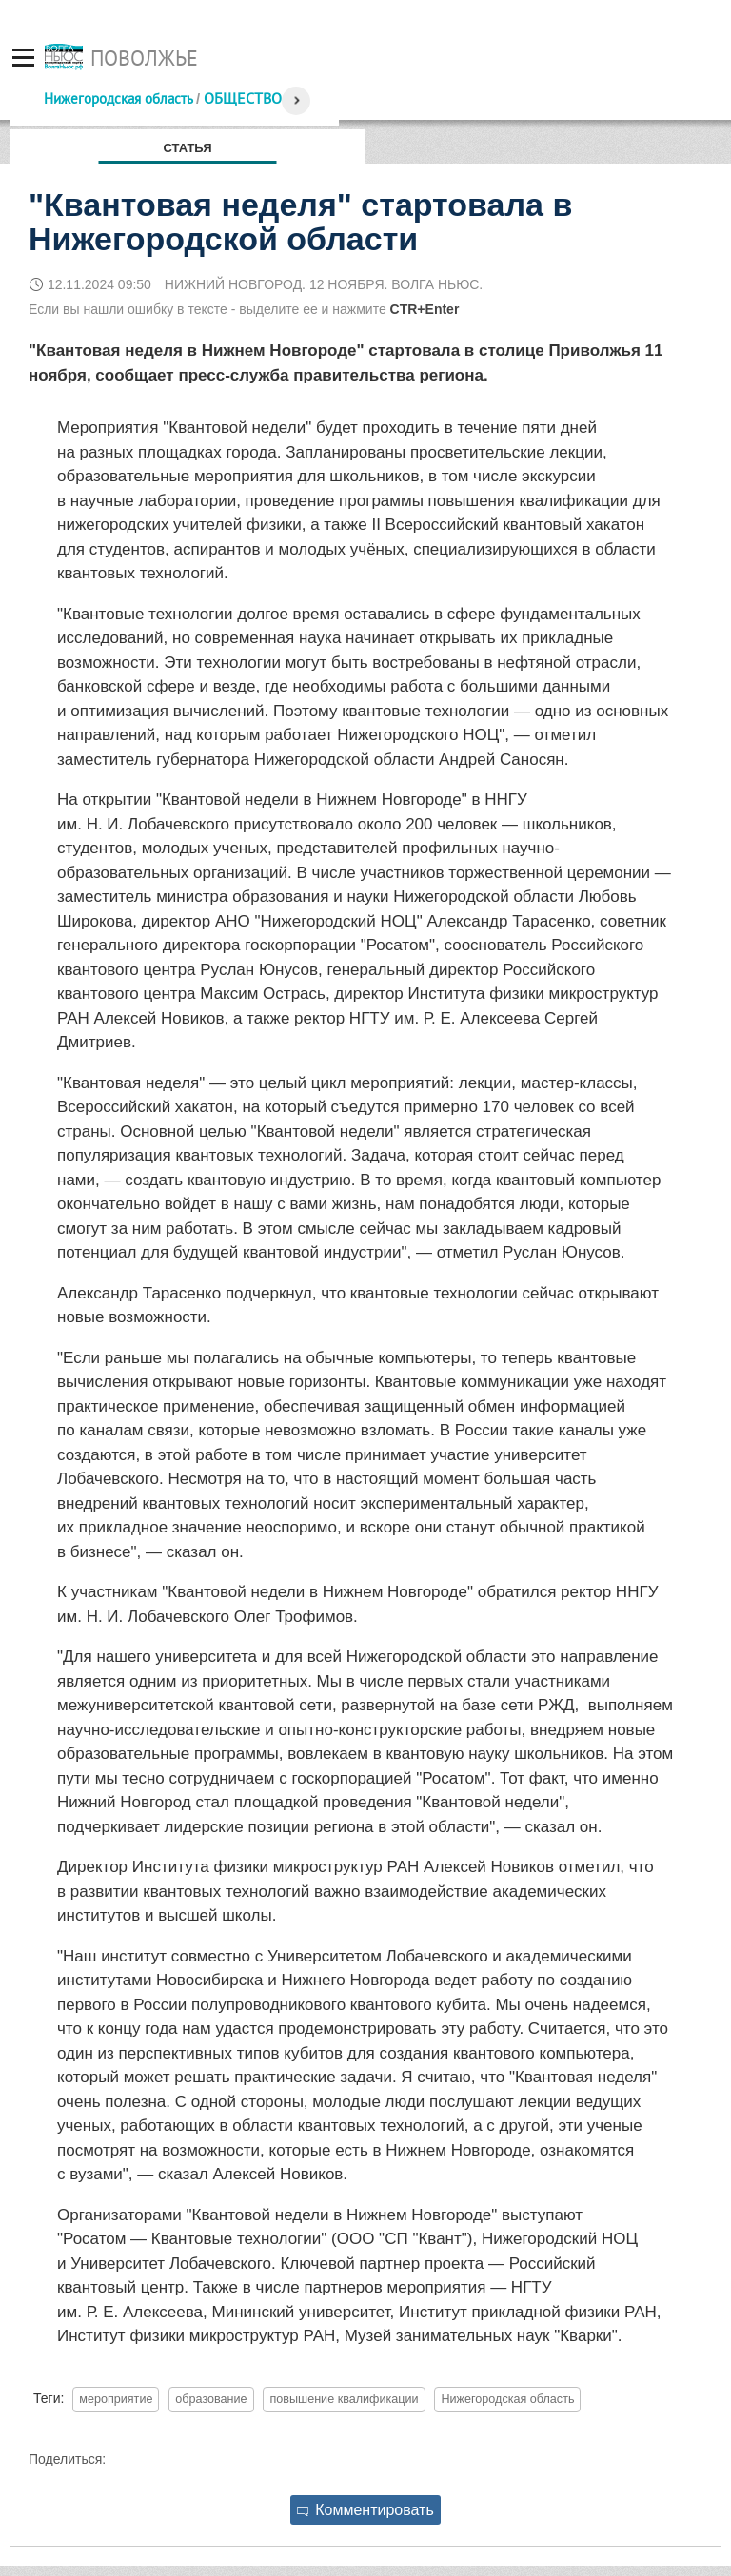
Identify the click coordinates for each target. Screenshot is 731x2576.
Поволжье (144, 58)
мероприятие (115, 2399)
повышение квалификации (343, 2399)
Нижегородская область (118, 98)
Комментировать (365, 2510)
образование (211, 2399)
